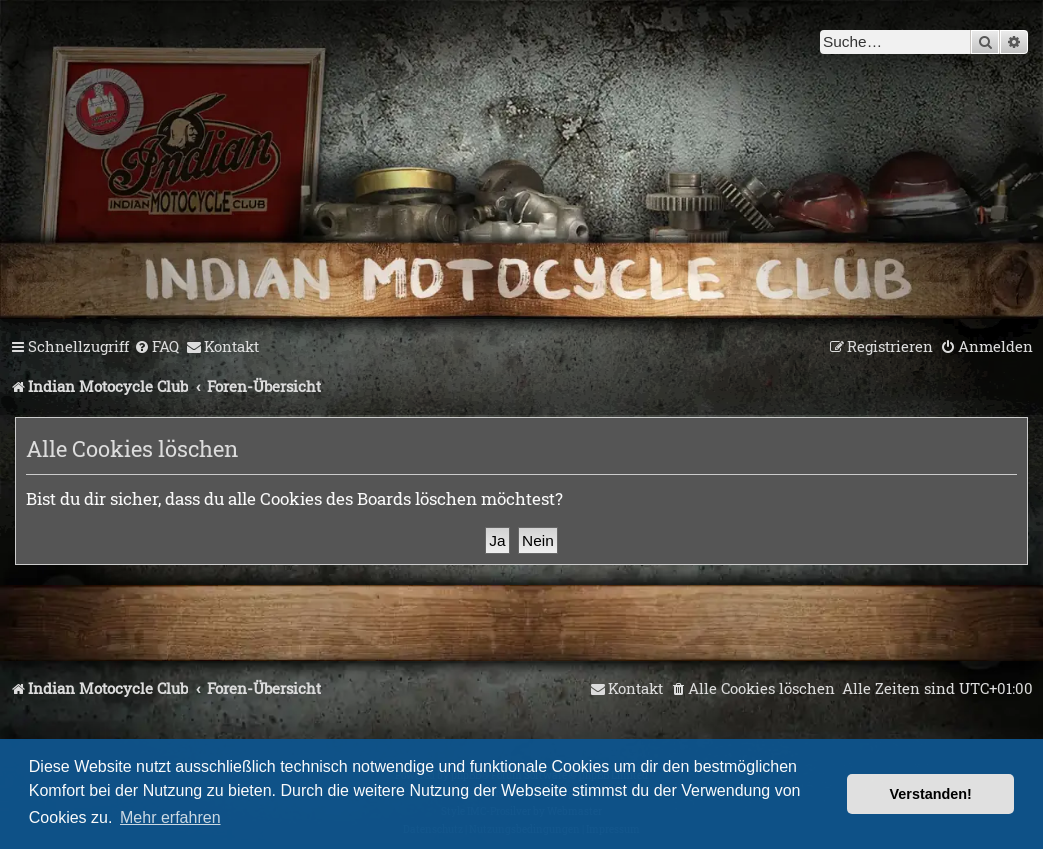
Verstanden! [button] (931, 794)
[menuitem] (156, 347)
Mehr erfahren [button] (170, 817)
